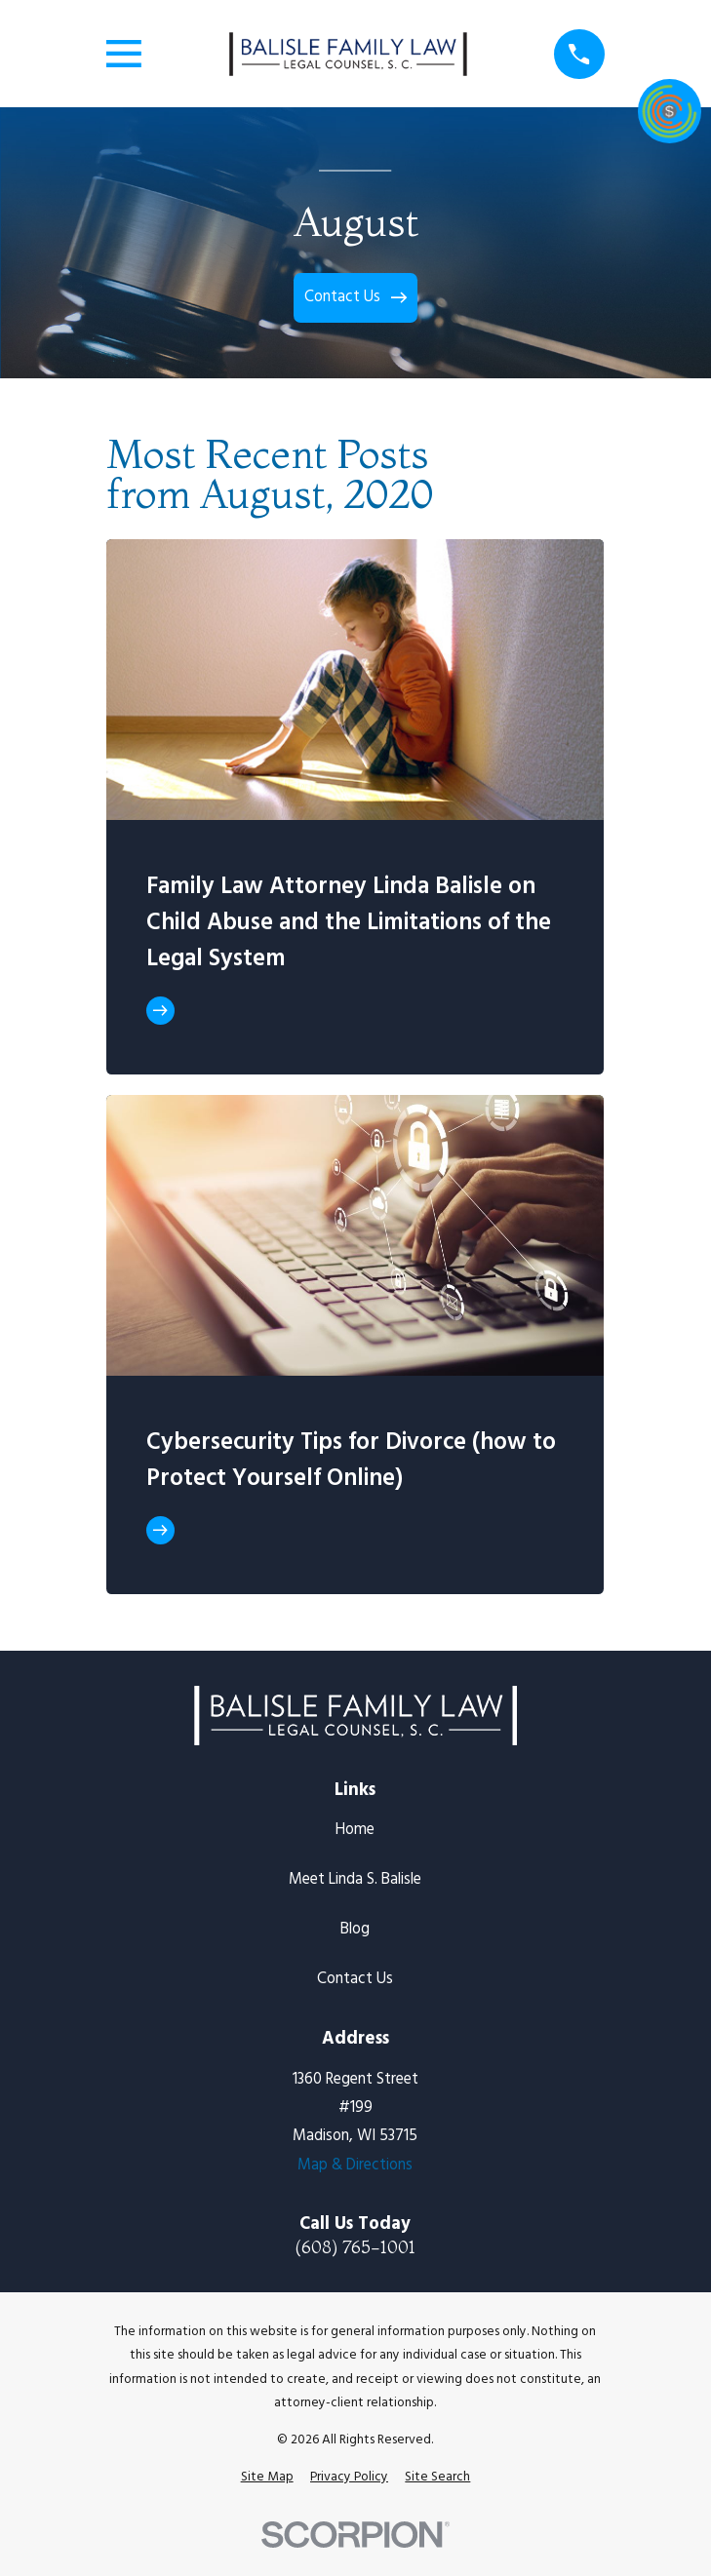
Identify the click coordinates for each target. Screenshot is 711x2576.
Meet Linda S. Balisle (355, 1880)
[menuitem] (267, 2477)
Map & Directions (355, 2165)
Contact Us (355, 1979)
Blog (355, 1929)
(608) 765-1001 (355, 2247)
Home (355, 1830)
